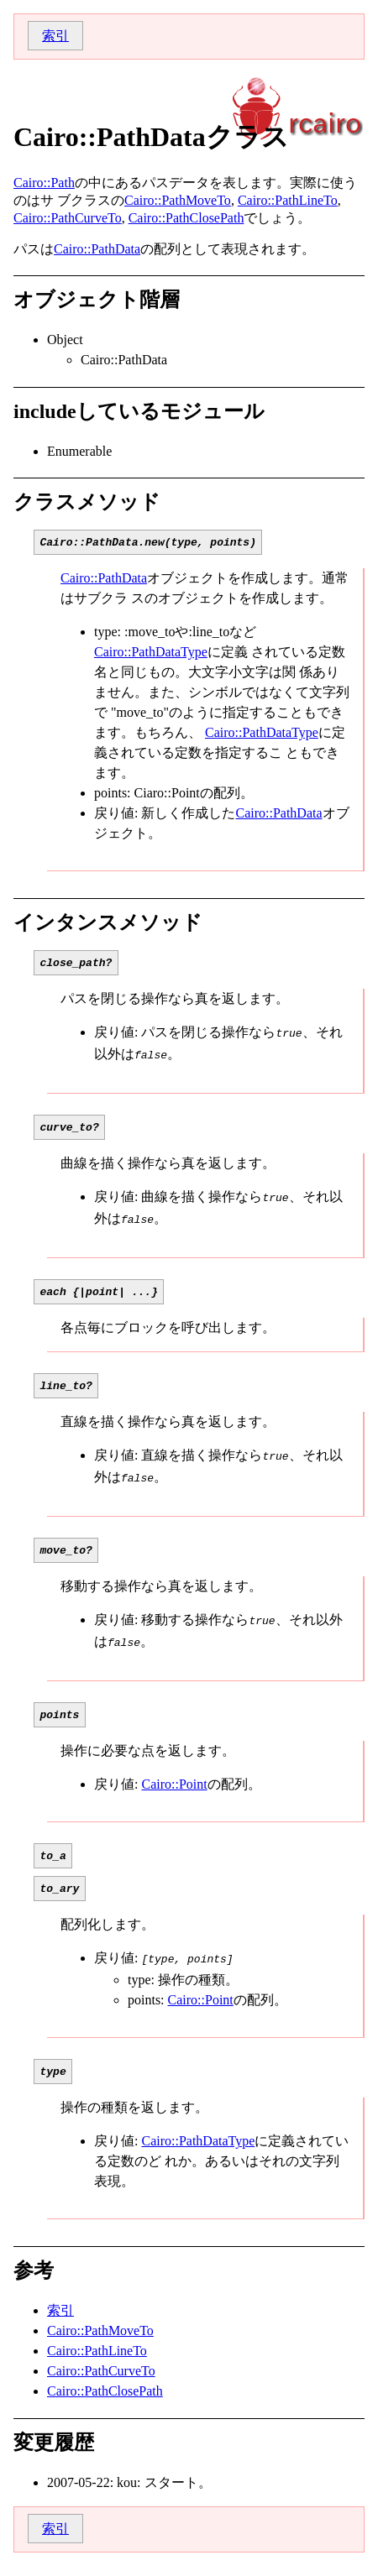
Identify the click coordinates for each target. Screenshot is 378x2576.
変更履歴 (53, 2453)
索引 (55, 36)
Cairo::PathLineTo (288, 200)
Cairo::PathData (97, 249)
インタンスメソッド (107, 925)
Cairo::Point (174, 1788)
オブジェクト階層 (96, 300)
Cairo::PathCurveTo (67, 218)
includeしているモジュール (139, 411)
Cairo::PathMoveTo (177, 200)
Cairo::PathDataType (150, 654)
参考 (33, 2280)
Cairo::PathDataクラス (151, 137)
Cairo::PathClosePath (186, 218)
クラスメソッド (86, 502)
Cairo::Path (44, 182)
